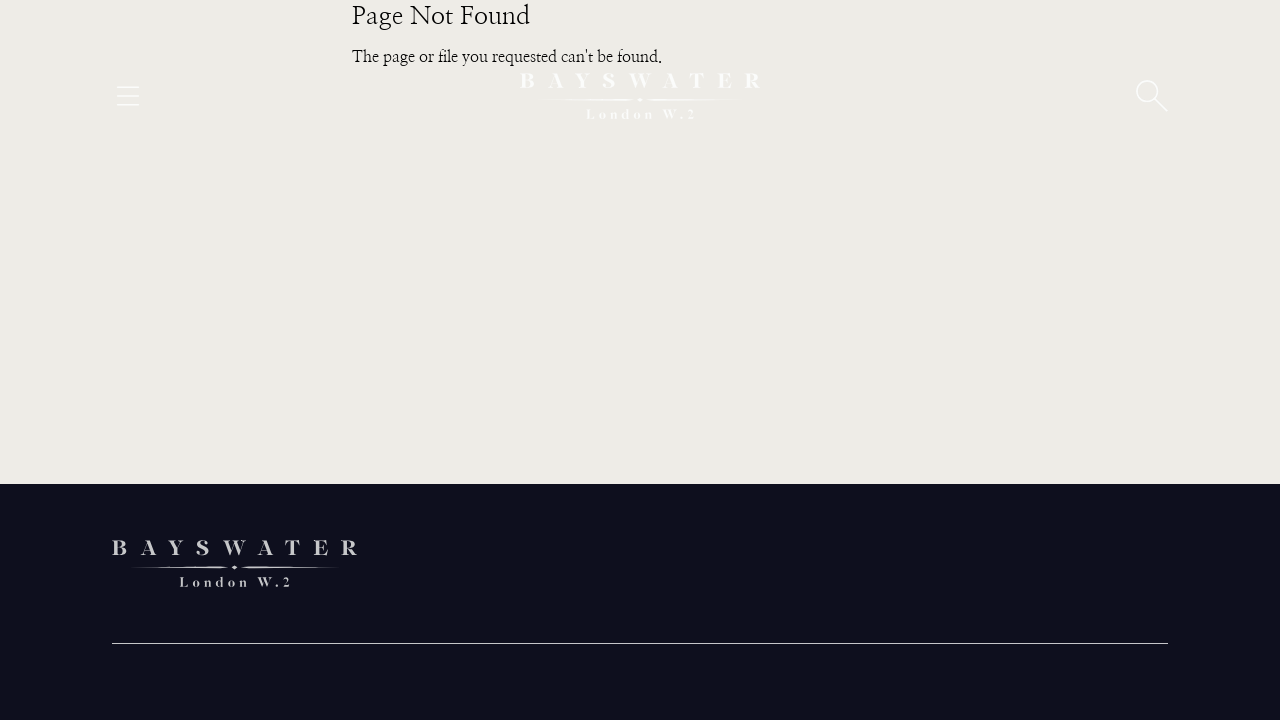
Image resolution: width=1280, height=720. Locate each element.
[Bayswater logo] (640, 96)
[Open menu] (128, 96)
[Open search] (1152, 96)
